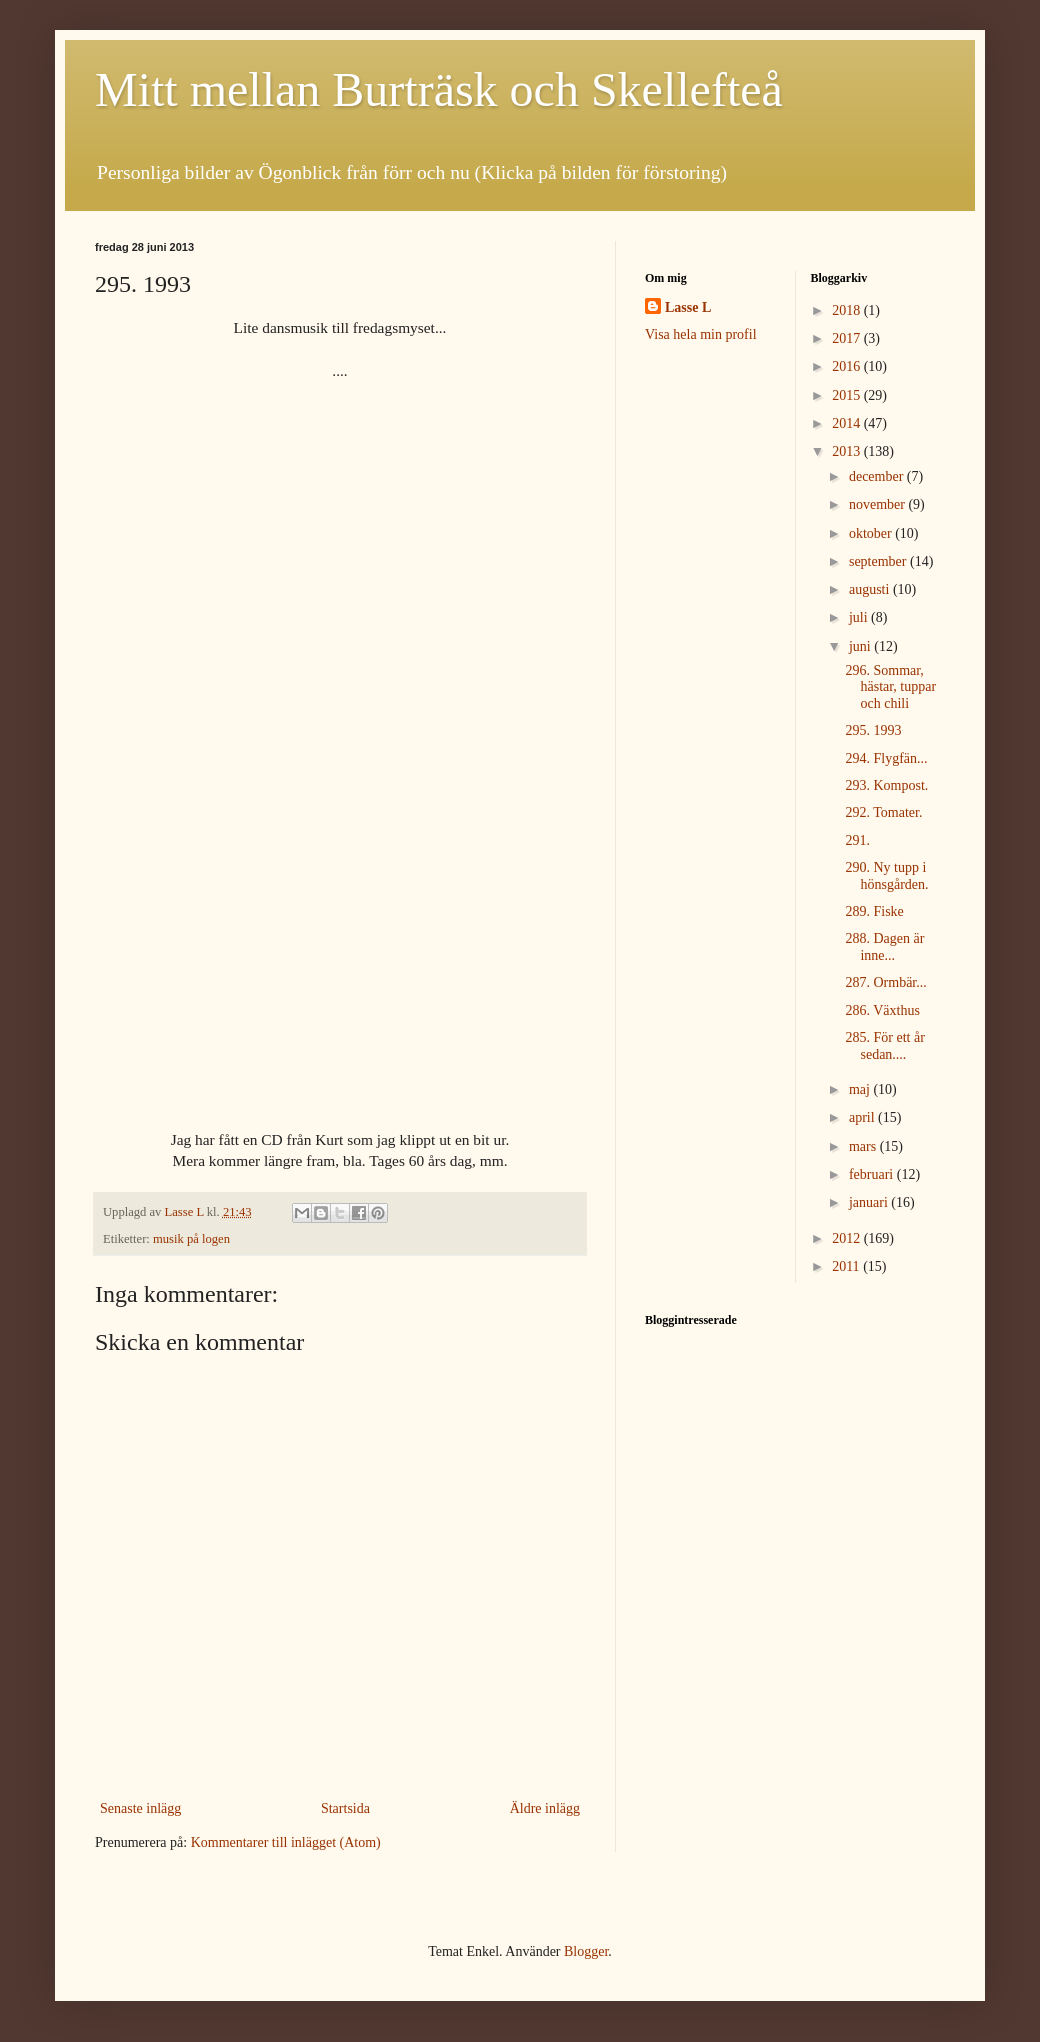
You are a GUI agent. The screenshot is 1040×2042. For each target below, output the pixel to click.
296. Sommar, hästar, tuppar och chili (890, 687)
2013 (848, 451)
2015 (848, 395)
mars (864, 1146)
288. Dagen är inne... (884, 947)
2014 (848, 423)
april (863, 1117)
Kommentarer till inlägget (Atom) (286, 1842)
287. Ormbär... (885, 982)
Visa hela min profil (701, 334)
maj (861, 1089)
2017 (848, 338)
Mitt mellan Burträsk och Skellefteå (439, 89)
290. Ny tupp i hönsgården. (886, 876)
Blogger (586, 1951)
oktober (872, 533)
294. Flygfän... (886, 758)
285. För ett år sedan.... (884, 1046)
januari (870, 1202)
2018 (848, 310)
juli (860, 617)
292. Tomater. (883, 812)
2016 (848, 366)
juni (861, 646)
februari (873, 1174)
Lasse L (688, 307)
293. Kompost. (886, 785)
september (879, 561)
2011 (847, 1266)
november (878, 504)
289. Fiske (874, 911)
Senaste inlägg (140, 1808)
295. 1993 (873, 730)
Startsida (345, 1808)
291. (857, 840)
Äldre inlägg (545, 1808)
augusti (871, 589)
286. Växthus (882, 1010)
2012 (848, 1238)
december (878, 476)
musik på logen (191, 1239)
